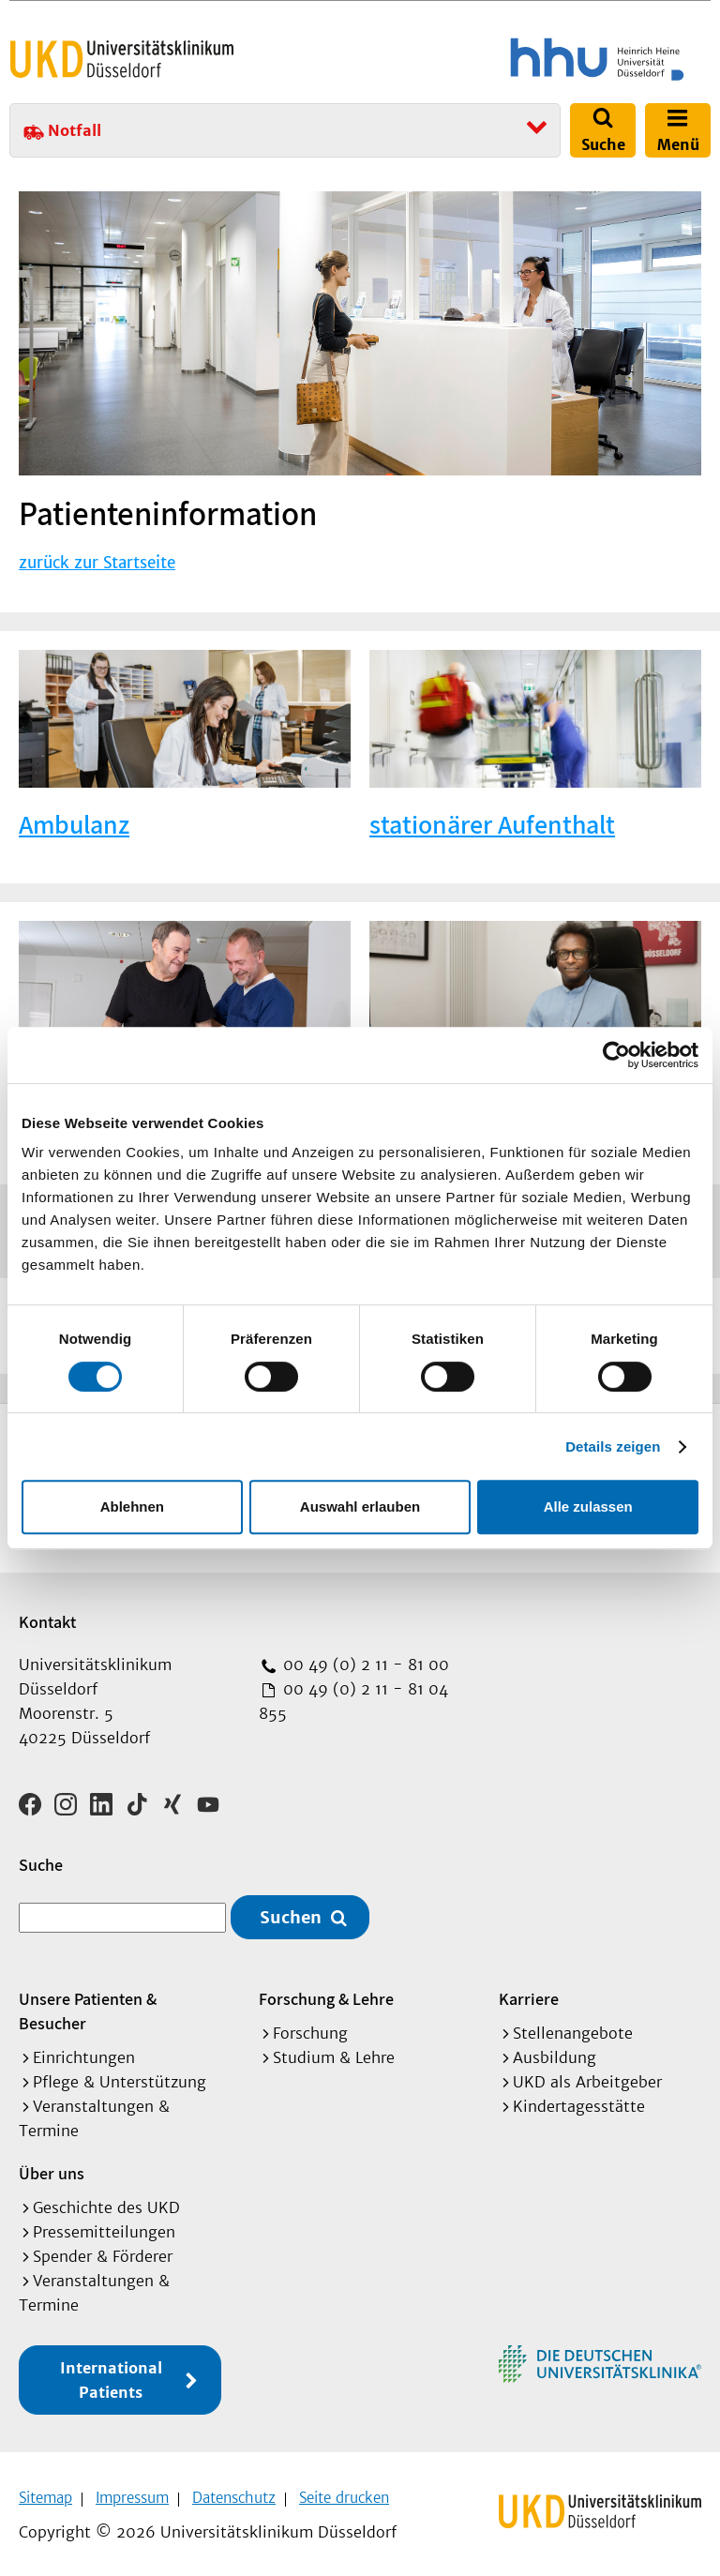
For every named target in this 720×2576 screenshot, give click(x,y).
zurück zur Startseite (97, 562)
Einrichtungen (84, 2051)
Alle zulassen (588, 1506)
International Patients (111, 2374)
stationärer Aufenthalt (492, 823)
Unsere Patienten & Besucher (88, 2005)
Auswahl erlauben (360, 1506)
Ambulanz (74, 823)
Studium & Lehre (334, 2051)
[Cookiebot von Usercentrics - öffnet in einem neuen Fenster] (616, 1055)
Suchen (291, 1910)
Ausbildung (554, 2051)
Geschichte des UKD (106, 2201)
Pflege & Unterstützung (119, 2076)
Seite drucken (344, 2492)
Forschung (310, 2027)
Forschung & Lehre (326, 1993)
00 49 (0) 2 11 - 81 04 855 (353, 1701)
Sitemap (45, 2492)
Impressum (132, 2492)
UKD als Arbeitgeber (587, 2076)
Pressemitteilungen (104, 2226)
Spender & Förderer (102, 2250)
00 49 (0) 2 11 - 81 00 (363, 1664)
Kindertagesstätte (579, 2100)
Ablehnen (132, 1506)
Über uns (51, 2167)
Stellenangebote (573, 2027)
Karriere (529, 1993)
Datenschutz (234, 2492)
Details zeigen (612, 1446)
